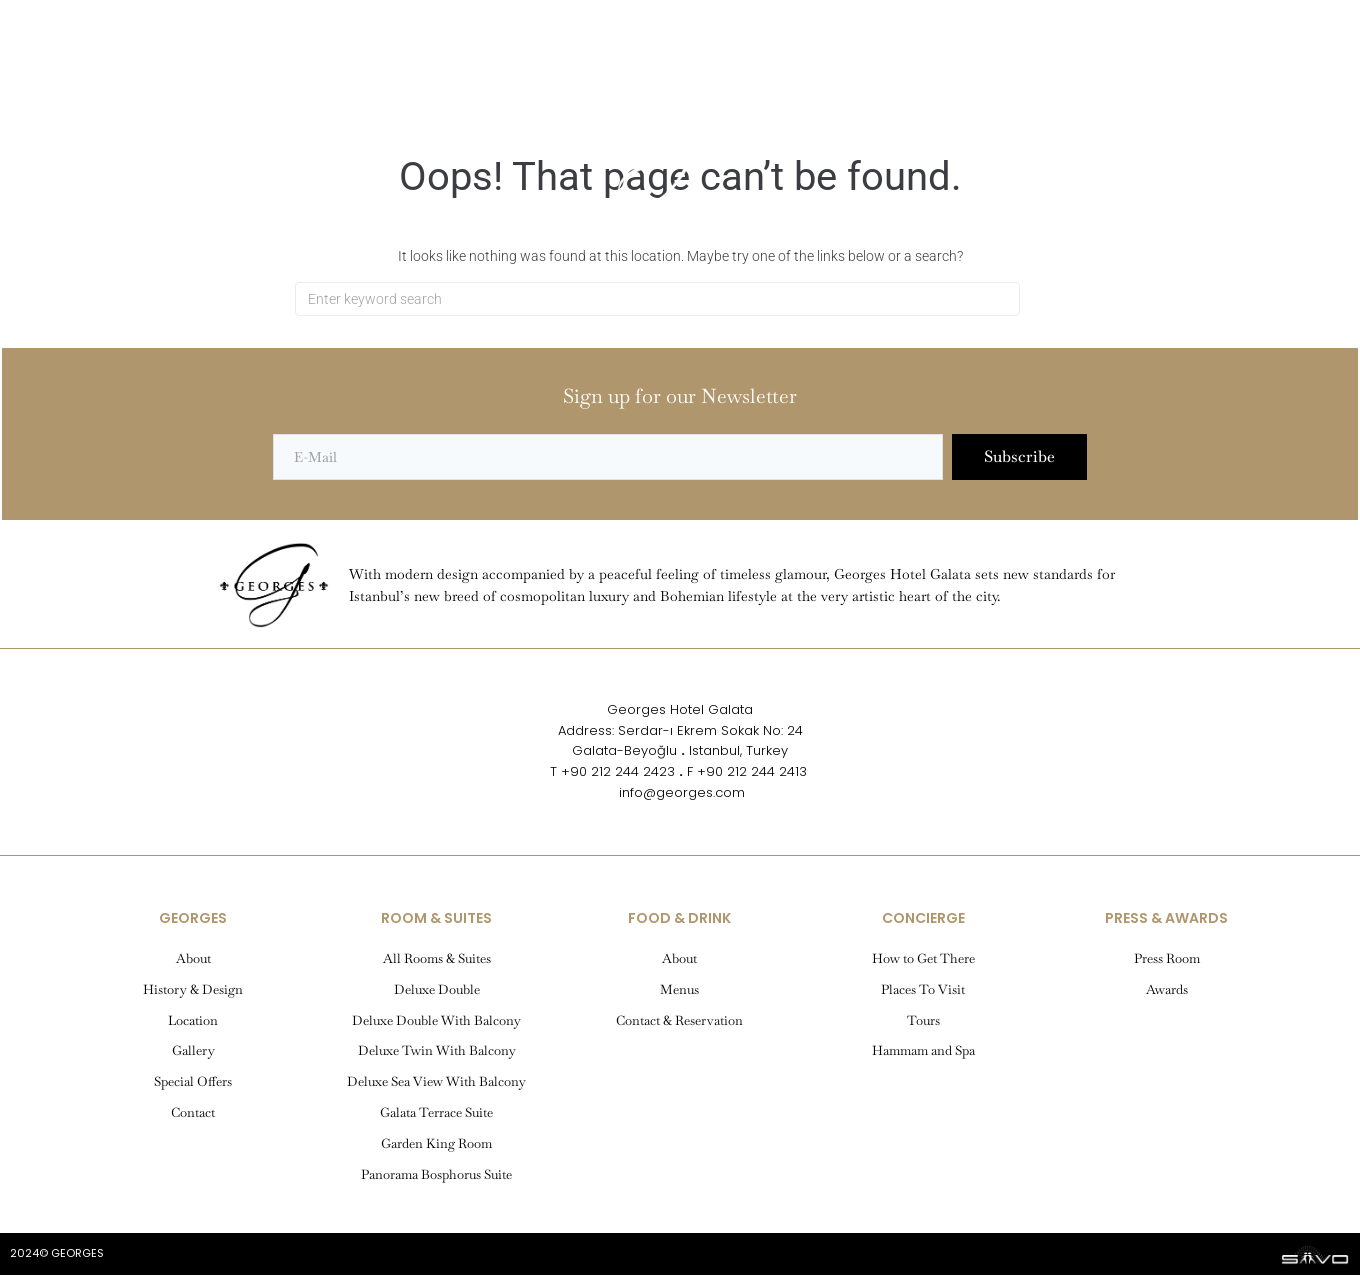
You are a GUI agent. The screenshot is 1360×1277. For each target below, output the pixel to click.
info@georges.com (680, 794)
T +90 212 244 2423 (612, 773)
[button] (85, 84)
